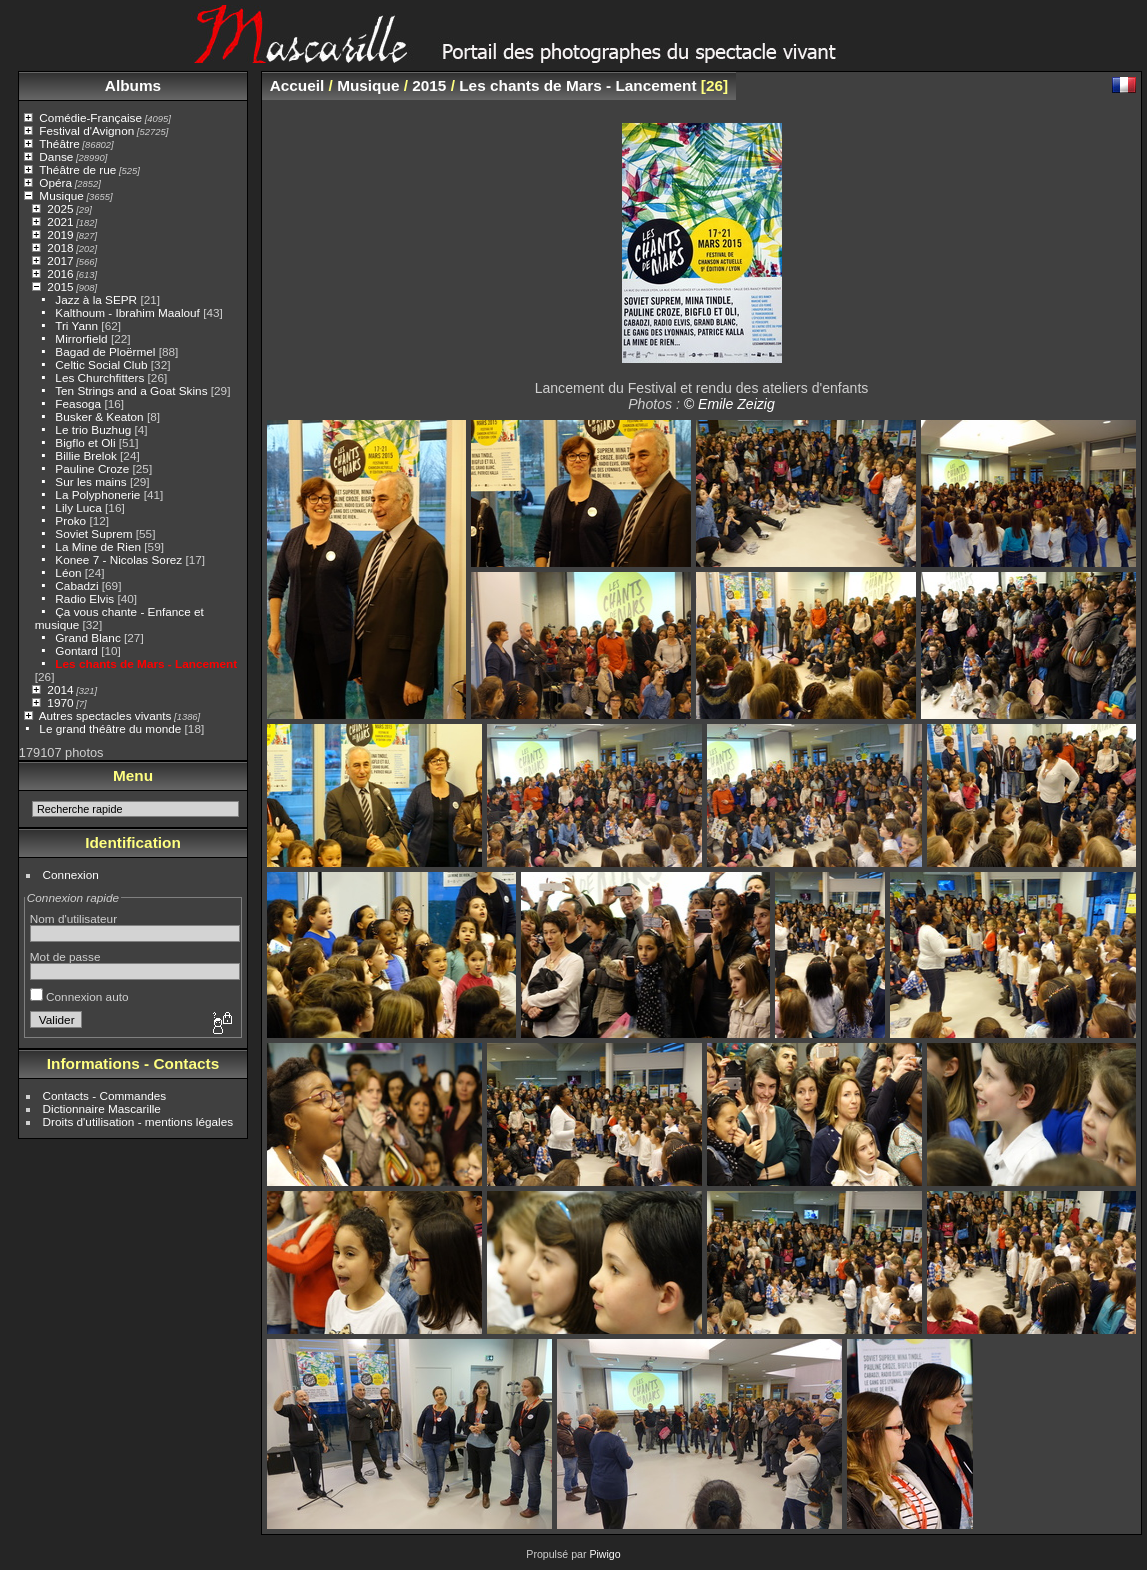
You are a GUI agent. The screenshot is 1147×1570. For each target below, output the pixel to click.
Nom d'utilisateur (73, 918)
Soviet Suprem (93, 533)
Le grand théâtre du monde (110, 728)
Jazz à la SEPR (96, 299)
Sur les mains (90, 481)
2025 (60, 208)
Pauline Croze (92, 468)
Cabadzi (76, 585)
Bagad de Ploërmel (105, 351)
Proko (70, 520)
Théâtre (59, 143)
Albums (133, 85)
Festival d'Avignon (86, 130)
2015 (60, 286)
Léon (68, 572)
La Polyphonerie (97, 494)
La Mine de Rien (98, 546)
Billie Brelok (85, 455)
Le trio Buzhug (93, 429)
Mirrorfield (81, 338)
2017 (60, 260)
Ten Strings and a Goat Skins (131, 390)
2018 (60, 247)
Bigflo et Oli (85, 442)
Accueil (297, 85)
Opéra (55, 182)
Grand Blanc (87, 637)
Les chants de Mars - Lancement (146, 663)
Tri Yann (76, 325)
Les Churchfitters (99, 377)
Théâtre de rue (77, 169)
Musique (61, 195)
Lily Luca (78, 507)
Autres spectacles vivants (105, 715)
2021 (60, 221)
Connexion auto (79, 996)
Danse (56, 156)
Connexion (71, 874)
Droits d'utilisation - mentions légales (138, 1121)
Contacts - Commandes (105, 1095)
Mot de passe (65, 956)
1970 (60, 702)
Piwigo (604, 1554)
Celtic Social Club (101, 364)
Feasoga (78, 403)
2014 (60, 689)
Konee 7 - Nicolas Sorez (118, 559)
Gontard (76, 650)
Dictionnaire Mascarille (102, 1108)
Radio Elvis (84, 598)
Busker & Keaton (99, 416)
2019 (60, 234)
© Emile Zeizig (729, 404)
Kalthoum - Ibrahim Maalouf (127, 312)
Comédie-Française (90, 117)
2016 (60, 273)
